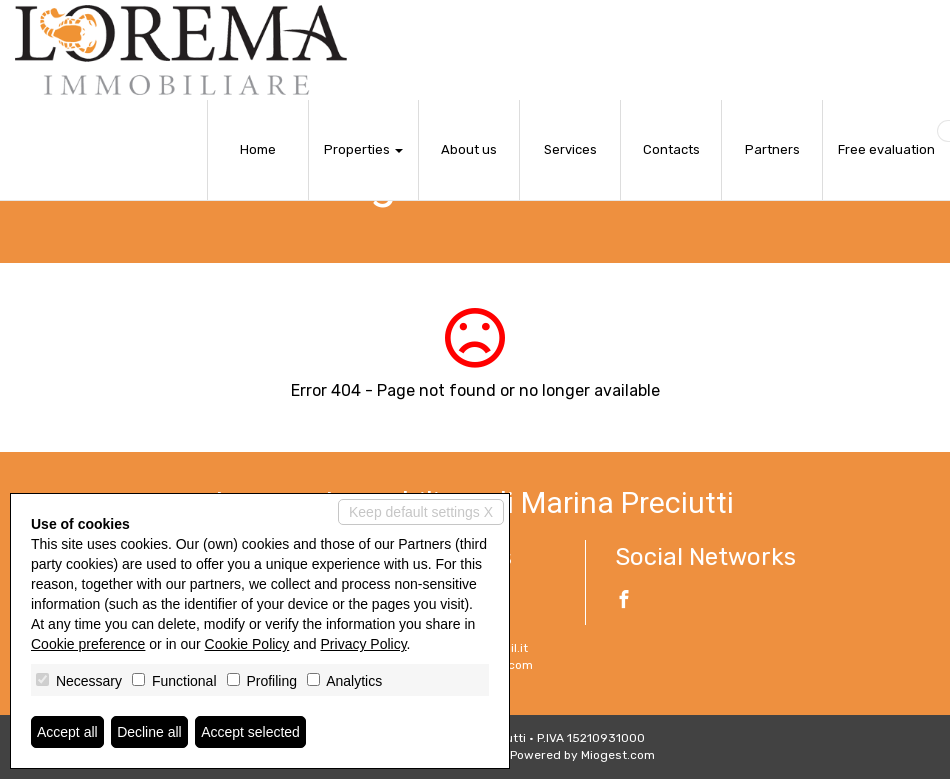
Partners (772, 149)
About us (469, 149)
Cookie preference (88, 644)
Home (258, 149)
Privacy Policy (364, 644)
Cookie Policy (247, 644)
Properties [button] (363, 149)
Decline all (149, 732)
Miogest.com (618, 755)
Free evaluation (886, 149)
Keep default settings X (421, 512)
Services (570, 149)
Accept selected (250, 732)
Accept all (67, 732)
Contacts (671, 149)
